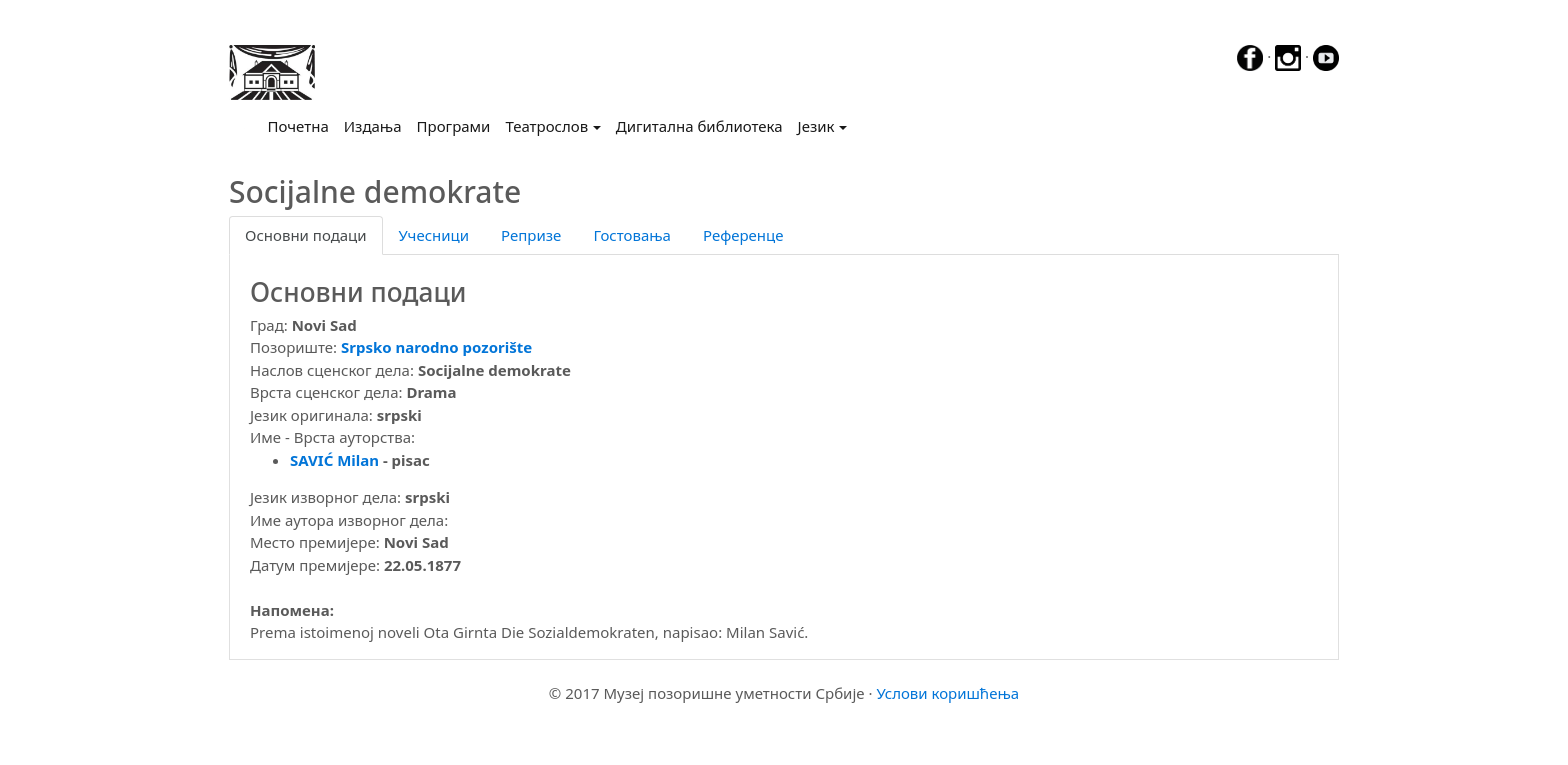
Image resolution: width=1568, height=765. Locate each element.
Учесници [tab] (434, 235)
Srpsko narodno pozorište (436, 347)
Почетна (302, 125)
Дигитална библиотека (699, 126)
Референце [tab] (743, 235)
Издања (373, 126)
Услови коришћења (947, 693)
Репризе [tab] (531, 235)
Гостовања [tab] (632, 235)
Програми (454, 126)
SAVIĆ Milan (334, 460)
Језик (816, 126)
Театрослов (546, 126)
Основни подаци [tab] (306, 235)
